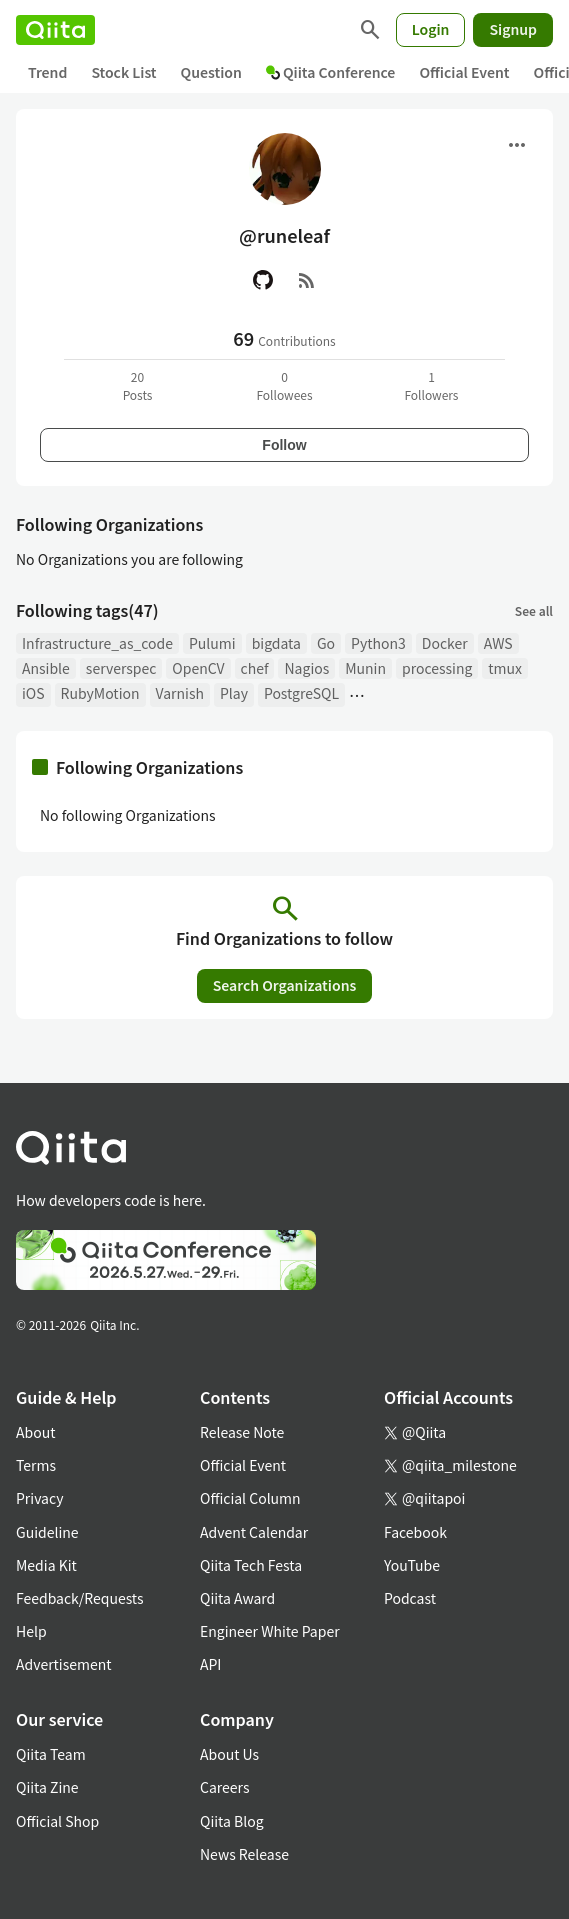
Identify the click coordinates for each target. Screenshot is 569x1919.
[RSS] (307, 280)
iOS (33, 693)
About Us (229, 1754)
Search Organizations (285, 985)
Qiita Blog (232, 1821)
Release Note (242, 1432)
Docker (445, 643)
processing (437, 668)
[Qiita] (55, 30)
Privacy (39, 1498)
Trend (47, 72)
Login (431, 29)
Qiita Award (237, 1598)
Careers (224, 1787)
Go (326, 643)
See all (534, 610)
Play (234, 693)
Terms (36, 1465)
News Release (244, 1854)
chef (255, 668)
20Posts (138, 385)
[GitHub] (263, 280)
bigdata (276, 643)
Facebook (415, 1532)
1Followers (431, 385)
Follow (284, 445)
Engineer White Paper (270, 1631)
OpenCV (198, 668)
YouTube (412, 1565)
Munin (365, 668)
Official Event (464, 72)
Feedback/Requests (80, 1598)
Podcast (410, 1598)
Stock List (123, 72)
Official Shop (57, 1821)
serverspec (121, 668)
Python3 (378, 643)
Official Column (250, 1498)
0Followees (284, 385)
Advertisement (64, 1664)
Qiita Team (51, 1754)
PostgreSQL (301, 693)
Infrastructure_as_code (97, 643)
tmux (505, 668)
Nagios (306, 668)
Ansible (46, 668)
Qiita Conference (331, 72)
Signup (513, 29)
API (210, 1664)
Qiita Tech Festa (251, 1565)
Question (211, 72)
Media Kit (46, 1565)
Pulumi (212, 643)
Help (31, 1631)
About (35, 1432)
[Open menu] (517, 145)
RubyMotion (100, 693)
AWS (498, 643)
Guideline (47, 1532)
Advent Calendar (254, 1532)
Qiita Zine (47, 1787)
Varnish (180, 693)
